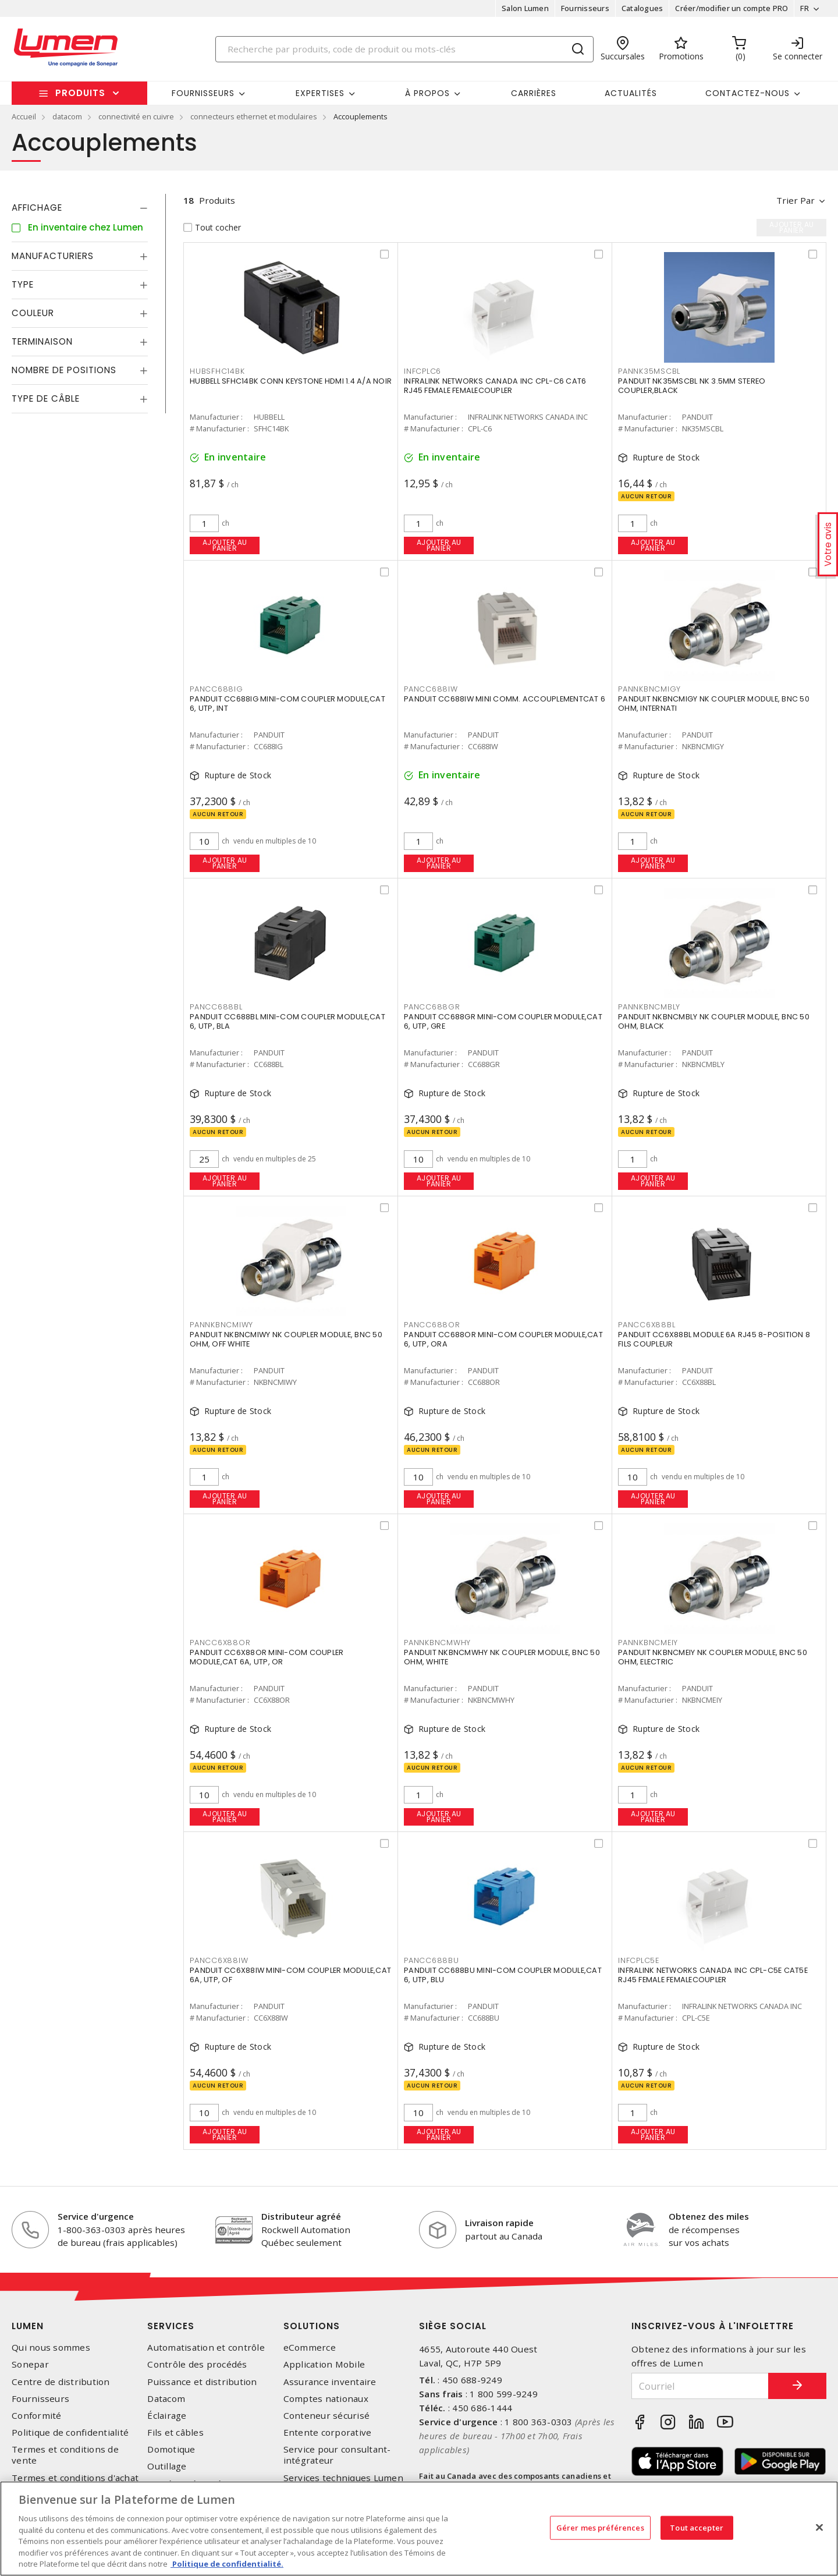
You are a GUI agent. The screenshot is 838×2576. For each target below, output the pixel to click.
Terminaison (42, 341)
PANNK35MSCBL (649, 371)
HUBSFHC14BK (217, 371)
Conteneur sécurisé (326, 2415)
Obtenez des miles (709, 2216)
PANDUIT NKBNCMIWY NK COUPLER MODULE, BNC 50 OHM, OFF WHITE (286, 1339)
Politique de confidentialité (70, 2432)
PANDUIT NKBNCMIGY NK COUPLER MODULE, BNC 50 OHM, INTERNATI (713, 703)
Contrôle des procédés (197, 2364)
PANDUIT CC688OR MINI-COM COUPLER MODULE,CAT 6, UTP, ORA (503, 1339)
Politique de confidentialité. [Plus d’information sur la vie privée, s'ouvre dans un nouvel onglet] (227, 2564)
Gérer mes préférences (600, 2527)
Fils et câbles (175, 2432)
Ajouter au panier (225, 545)
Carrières (533, 93)
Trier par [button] (795, 200)
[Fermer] (819, 2527)
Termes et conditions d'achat (75, 2477)
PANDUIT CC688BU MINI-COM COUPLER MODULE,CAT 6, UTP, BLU (503, 1975)
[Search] (404, 49)
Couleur (33, 313)
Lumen (28, 2326)
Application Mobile (324, 2364)
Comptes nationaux (325, 2398)
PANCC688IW (431, 689)
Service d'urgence (96, 2216)
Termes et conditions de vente (65, 2455)
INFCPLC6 (422, 371)
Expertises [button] (320, 93)
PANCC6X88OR (220, 1642)
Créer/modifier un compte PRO (731, 8)
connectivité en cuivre (136, 116)
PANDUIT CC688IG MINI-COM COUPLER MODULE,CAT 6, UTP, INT (287, 703)
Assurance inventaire (330, 2381)
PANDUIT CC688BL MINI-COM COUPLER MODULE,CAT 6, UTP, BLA (287, 1021)
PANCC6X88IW (219, 1960)
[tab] (80, 208)
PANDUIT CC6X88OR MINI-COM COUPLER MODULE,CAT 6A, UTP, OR (266, 1657)
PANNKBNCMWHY (437, 1642)
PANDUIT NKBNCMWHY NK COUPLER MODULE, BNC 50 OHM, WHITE (502, 1657)
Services (170, 2326)
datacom (67, 116)
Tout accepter (696, 2527)
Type (23, 284)
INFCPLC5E (638, 1960)
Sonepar (30, 2364)
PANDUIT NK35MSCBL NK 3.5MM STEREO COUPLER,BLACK (691, 385)
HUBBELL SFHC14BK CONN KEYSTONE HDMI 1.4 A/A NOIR (291, 381)
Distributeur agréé (301, 2216)
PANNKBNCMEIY (648, 1642)
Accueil (24, 116)
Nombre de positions (64, 370)
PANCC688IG (216, 689)
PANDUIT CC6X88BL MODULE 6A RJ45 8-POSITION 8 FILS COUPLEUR (714, 1339)
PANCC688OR (432, 1325)
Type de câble (46, 398)
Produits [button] (80, 93)
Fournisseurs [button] (203, 93)
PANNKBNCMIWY (221, 1325)
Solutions (311, 2326)
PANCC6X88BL (646, 1325)
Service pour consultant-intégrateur (337, 2455)
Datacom (166, 2398)
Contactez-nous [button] (747, 93)
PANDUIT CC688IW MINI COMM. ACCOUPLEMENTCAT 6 (504, 699)
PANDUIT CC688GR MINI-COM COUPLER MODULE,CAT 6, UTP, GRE (503, 1021)
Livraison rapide (499, 2222)
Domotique (171, 2449)
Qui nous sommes (51, 2347)
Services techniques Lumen (343, 2477)
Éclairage (166, 2415)
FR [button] (804, 8)
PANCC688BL (216, 1007)
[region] (419, 2528)
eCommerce (309, 2347)
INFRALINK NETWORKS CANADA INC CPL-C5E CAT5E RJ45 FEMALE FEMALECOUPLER (713, 1975)
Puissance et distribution (202, 2381)
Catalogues (642, 8)
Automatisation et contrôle (206, 2347)
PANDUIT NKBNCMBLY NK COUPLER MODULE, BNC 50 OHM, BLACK (713, 1021)
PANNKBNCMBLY (649, 1007)
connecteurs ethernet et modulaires (253, 116)
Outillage (166, 2466)
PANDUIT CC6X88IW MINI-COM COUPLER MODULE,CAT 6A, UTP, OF (290, 1975)
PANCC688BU (431, 1960)
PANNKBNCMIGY (649, 689)
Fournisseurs (585, 8)
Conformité (37, 2415)
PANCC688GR (432, 1007)
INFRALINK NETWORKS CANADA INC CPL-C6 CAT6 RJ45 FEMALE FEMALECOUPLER (495, 385)
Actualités (631, 93)
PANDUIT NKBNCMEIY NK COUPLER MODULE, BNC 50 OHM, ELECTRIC (712, 1657)
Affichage (37, 207)
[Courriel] (700, 2386)
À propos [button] (427, 93)
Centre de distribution (61, 2381)
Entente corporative (327, 2432)
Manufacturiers (53, 256)
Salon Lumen (525, 8)
